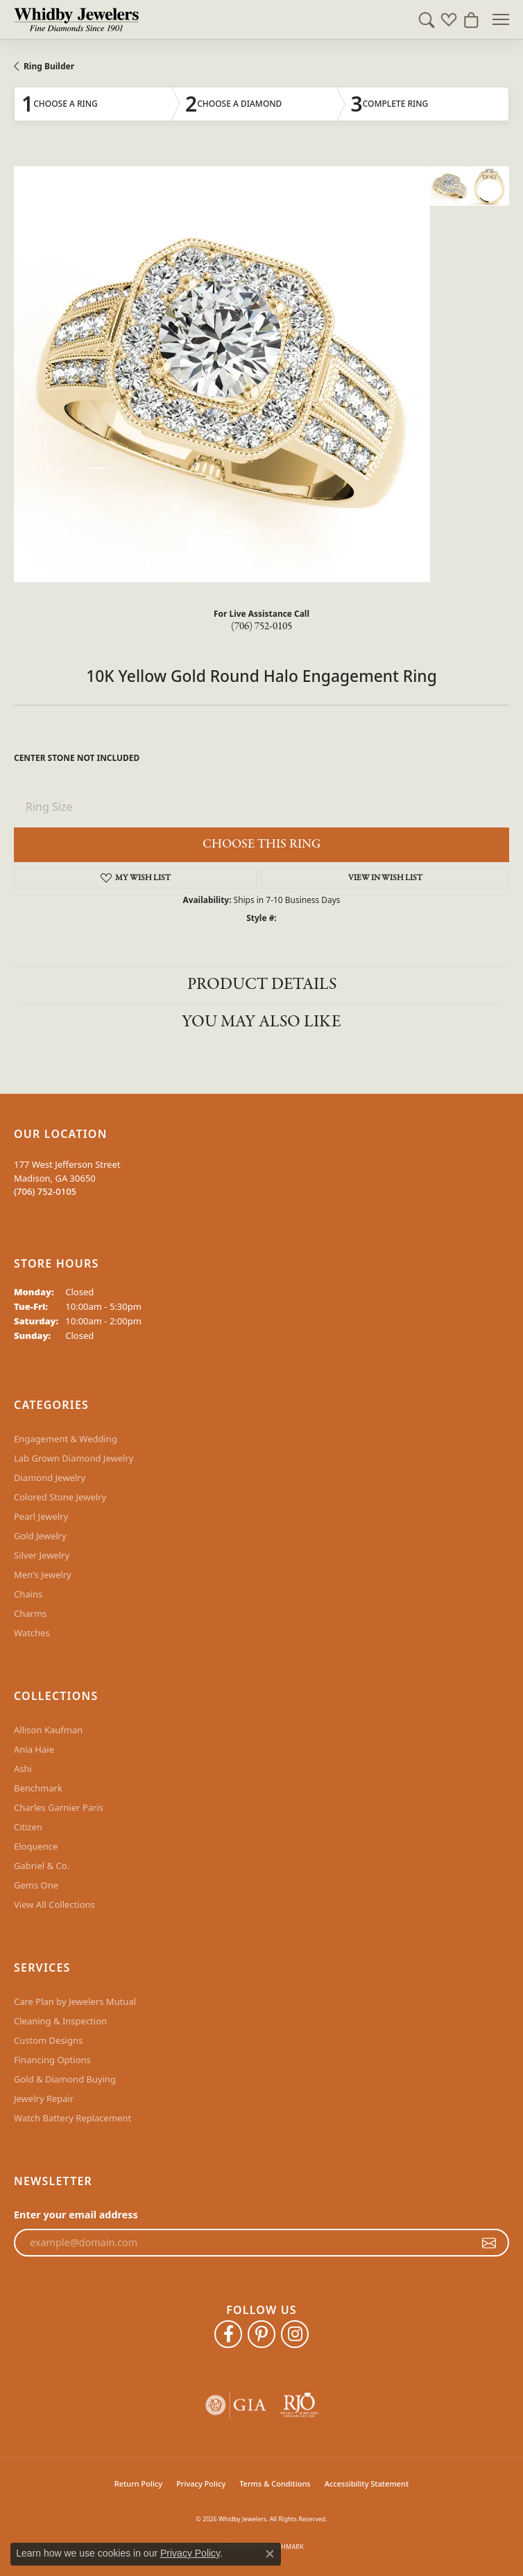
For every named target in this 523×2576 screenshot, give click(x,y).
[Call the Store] (45, 1191)
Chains (28, 1594)
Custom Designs (48, 2040)
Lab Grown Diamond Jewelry (73, 1458)
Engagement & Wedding (65, 1438)
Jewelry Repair (44, 2098)
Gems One (36, 1885)
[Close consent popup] (270, 2554)
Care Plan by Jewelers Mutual (75, 2001)
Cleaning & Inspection (60, 2021)
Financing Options (52, 2059)
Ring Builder (49, 66)
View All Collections (54, 1904)
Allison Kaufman (48, 1730)
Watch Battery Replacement (72, 2118)
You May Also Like (261, 1021)
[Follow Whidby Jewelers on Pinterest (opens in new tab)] (261, 2334)
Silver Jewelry (41, 1555)
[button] (426, 19)
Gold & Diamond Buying (65, 2079)
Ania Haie (34, 1749)
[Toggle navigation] (501, 19)
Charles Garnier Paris (58, 1807)
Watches (32, 1633)
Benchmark (38, 1788)
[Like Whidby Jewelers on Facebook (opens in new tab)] (228, 2334)
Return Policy (138, 2483)
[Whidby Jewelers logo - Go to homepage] (76, 19)
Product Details (261, 984)
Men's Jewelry (42, 1574)
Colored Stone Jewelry (60, 1497)
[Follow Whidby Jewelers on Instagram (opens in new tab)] (295, 2334)
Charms (30, 1613)
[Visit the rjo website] (299, 2405)
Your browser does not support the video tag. (222, 374)
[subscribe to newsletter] (489, 2242)
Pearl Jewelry (41, 1516)
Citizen (28, 1827)
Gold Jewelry (40, 1536)
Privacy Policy (200, 2483)
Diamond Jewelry (49, 1477)
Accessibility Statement (367, 2483)
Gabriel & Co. (41, 1865)
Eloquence (36, 1846)
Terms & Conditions (275, 2483)
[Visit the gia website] (235, 2405)
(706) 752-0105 (261, 626)
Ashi (23, 1768)
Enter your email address (76, 2214)
